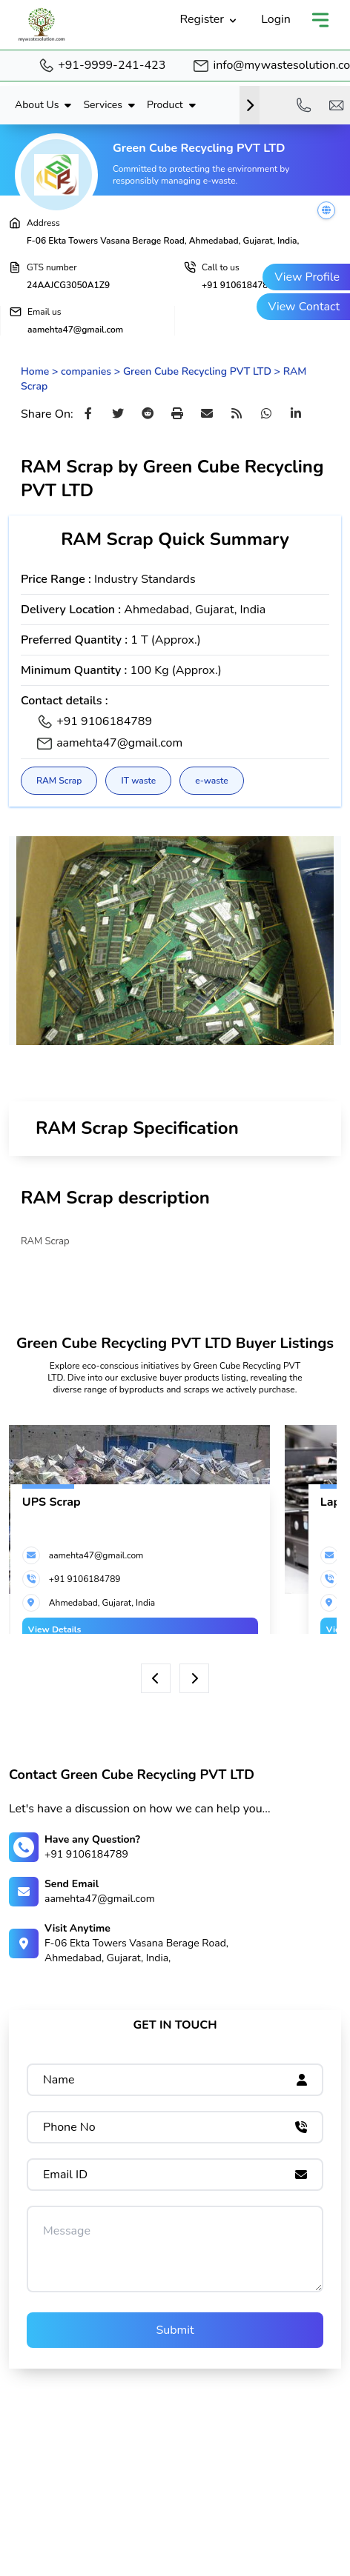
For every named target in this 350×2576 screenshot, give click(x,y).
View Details (55, 1629)
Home (35, 371)
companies (86, 371)
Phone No (69, 2127)
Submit (175, 2330)
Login (276, 19)
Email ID (65, 2174)
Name (59, 2080)
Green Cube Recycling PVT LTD (197, 371)
